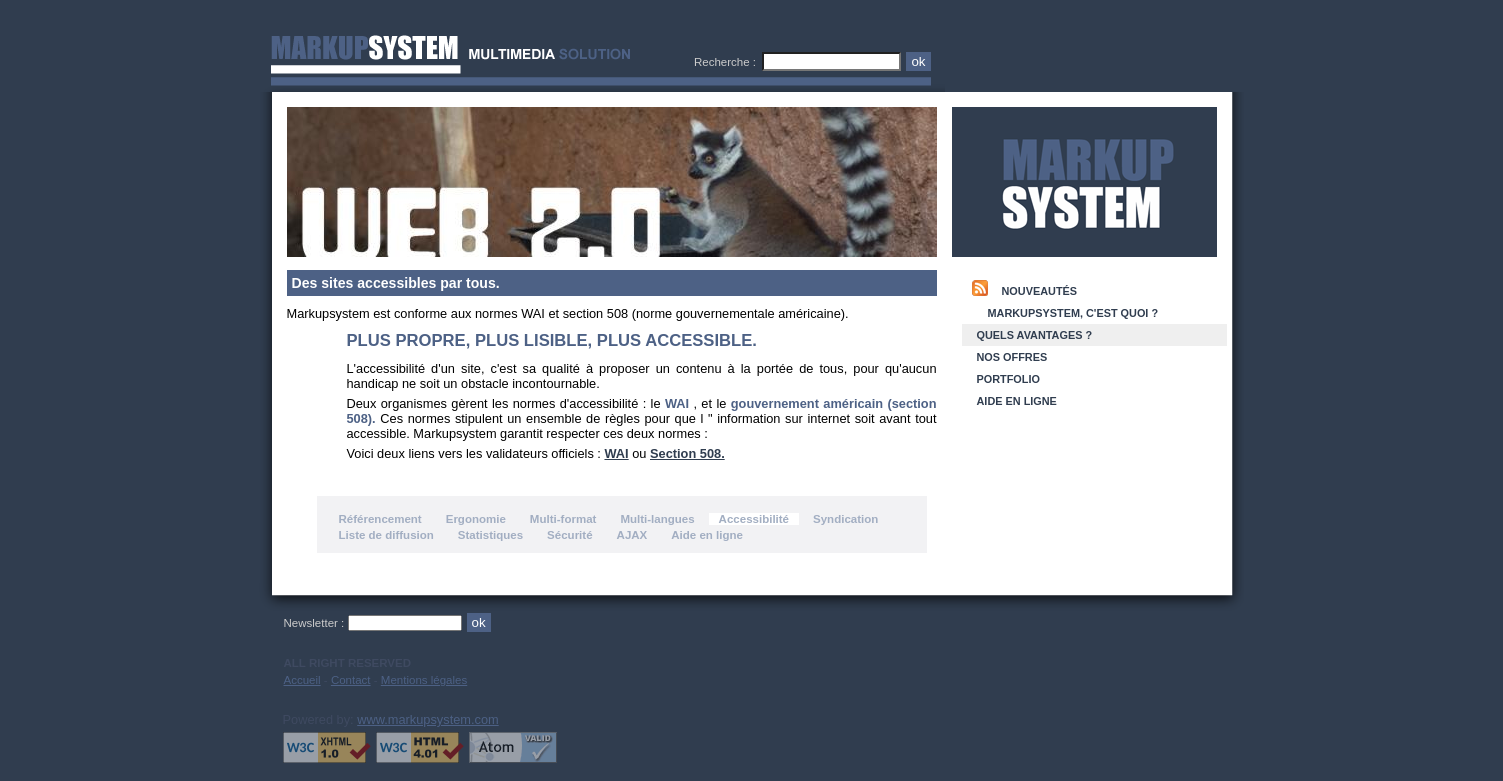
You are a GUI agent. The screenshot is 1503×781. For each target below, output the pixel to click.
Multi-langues (657, 519)
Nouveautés (1040, 291)
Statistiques (490, 535)
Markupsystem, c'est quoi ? (1073, 313)
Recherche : (728, 62)
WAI (616, 453)
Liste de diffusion (386, 535)
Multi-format (563, 519)
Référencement (380, 519)
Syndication (845, 519)
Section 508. (687, 453)
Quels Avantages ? (1035, 335)
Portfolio (1008, 379)
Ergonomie (476, 519)
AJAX (632, 535)
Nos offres (1012, 357)
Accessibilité (754, 519)
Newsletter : (316, 623)
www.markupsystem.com (428, 719)
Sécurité (569, 535)
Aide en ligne (707, 535)
